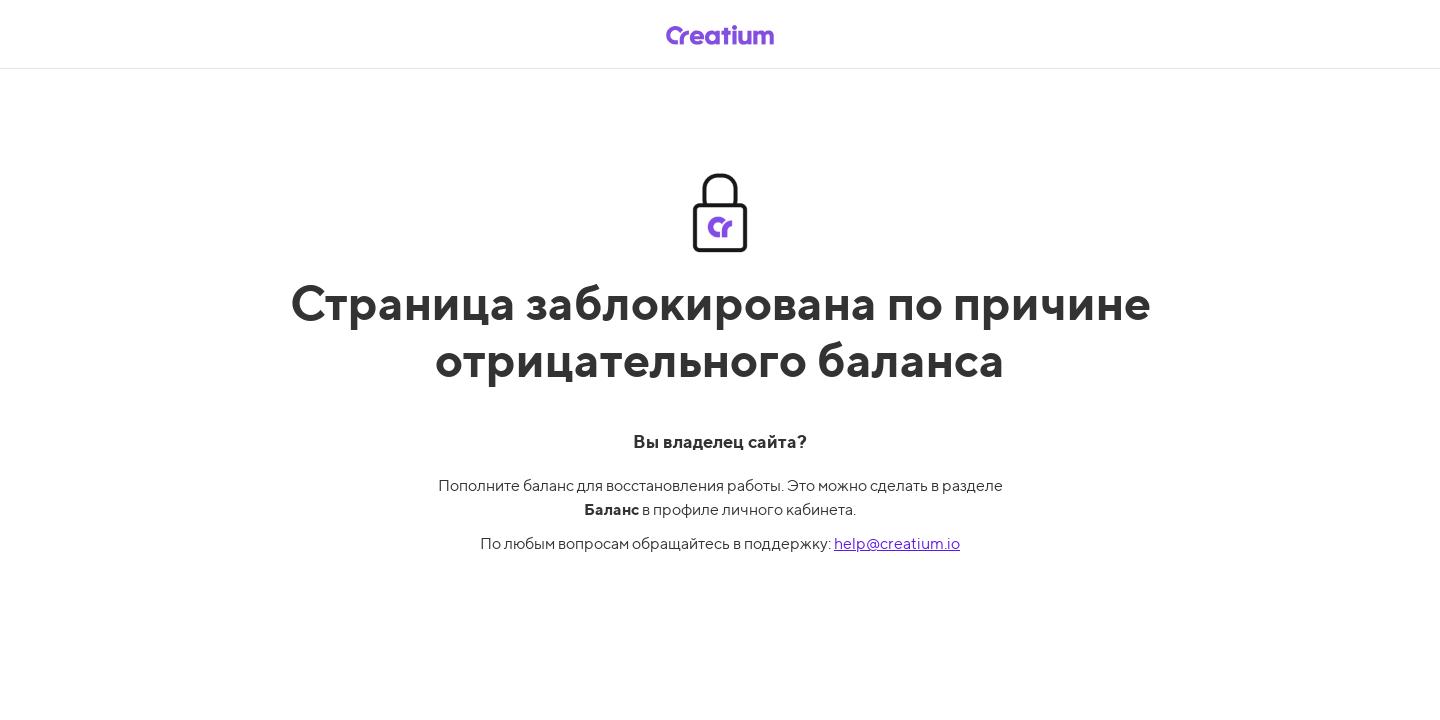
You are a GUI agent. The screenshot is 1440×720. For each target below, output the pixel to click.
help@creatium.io (897, 543)
